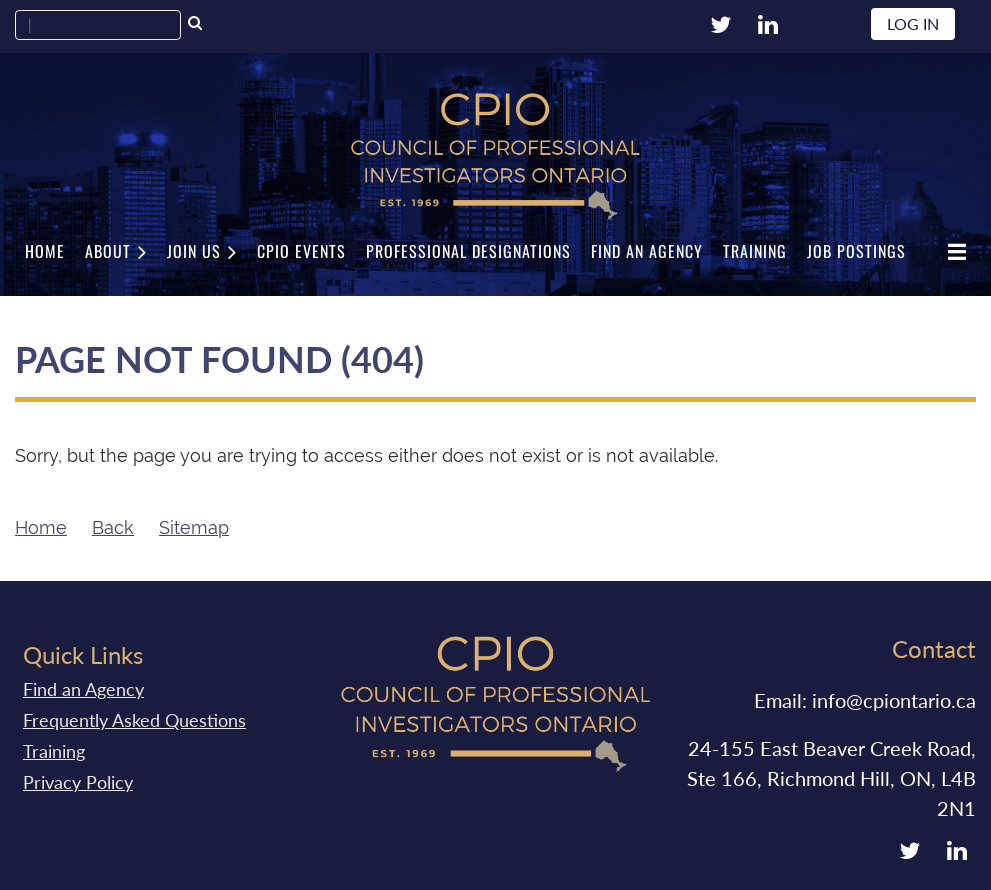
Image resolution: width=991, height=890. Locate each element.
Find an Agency (83, 689)
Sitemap (194, 527)
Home (41, 527)
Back (113, 527)
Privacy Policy (78, 782)
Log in (913, 23)
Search (195, 25)
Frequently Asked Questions (134, 720)
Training (54, 751)
